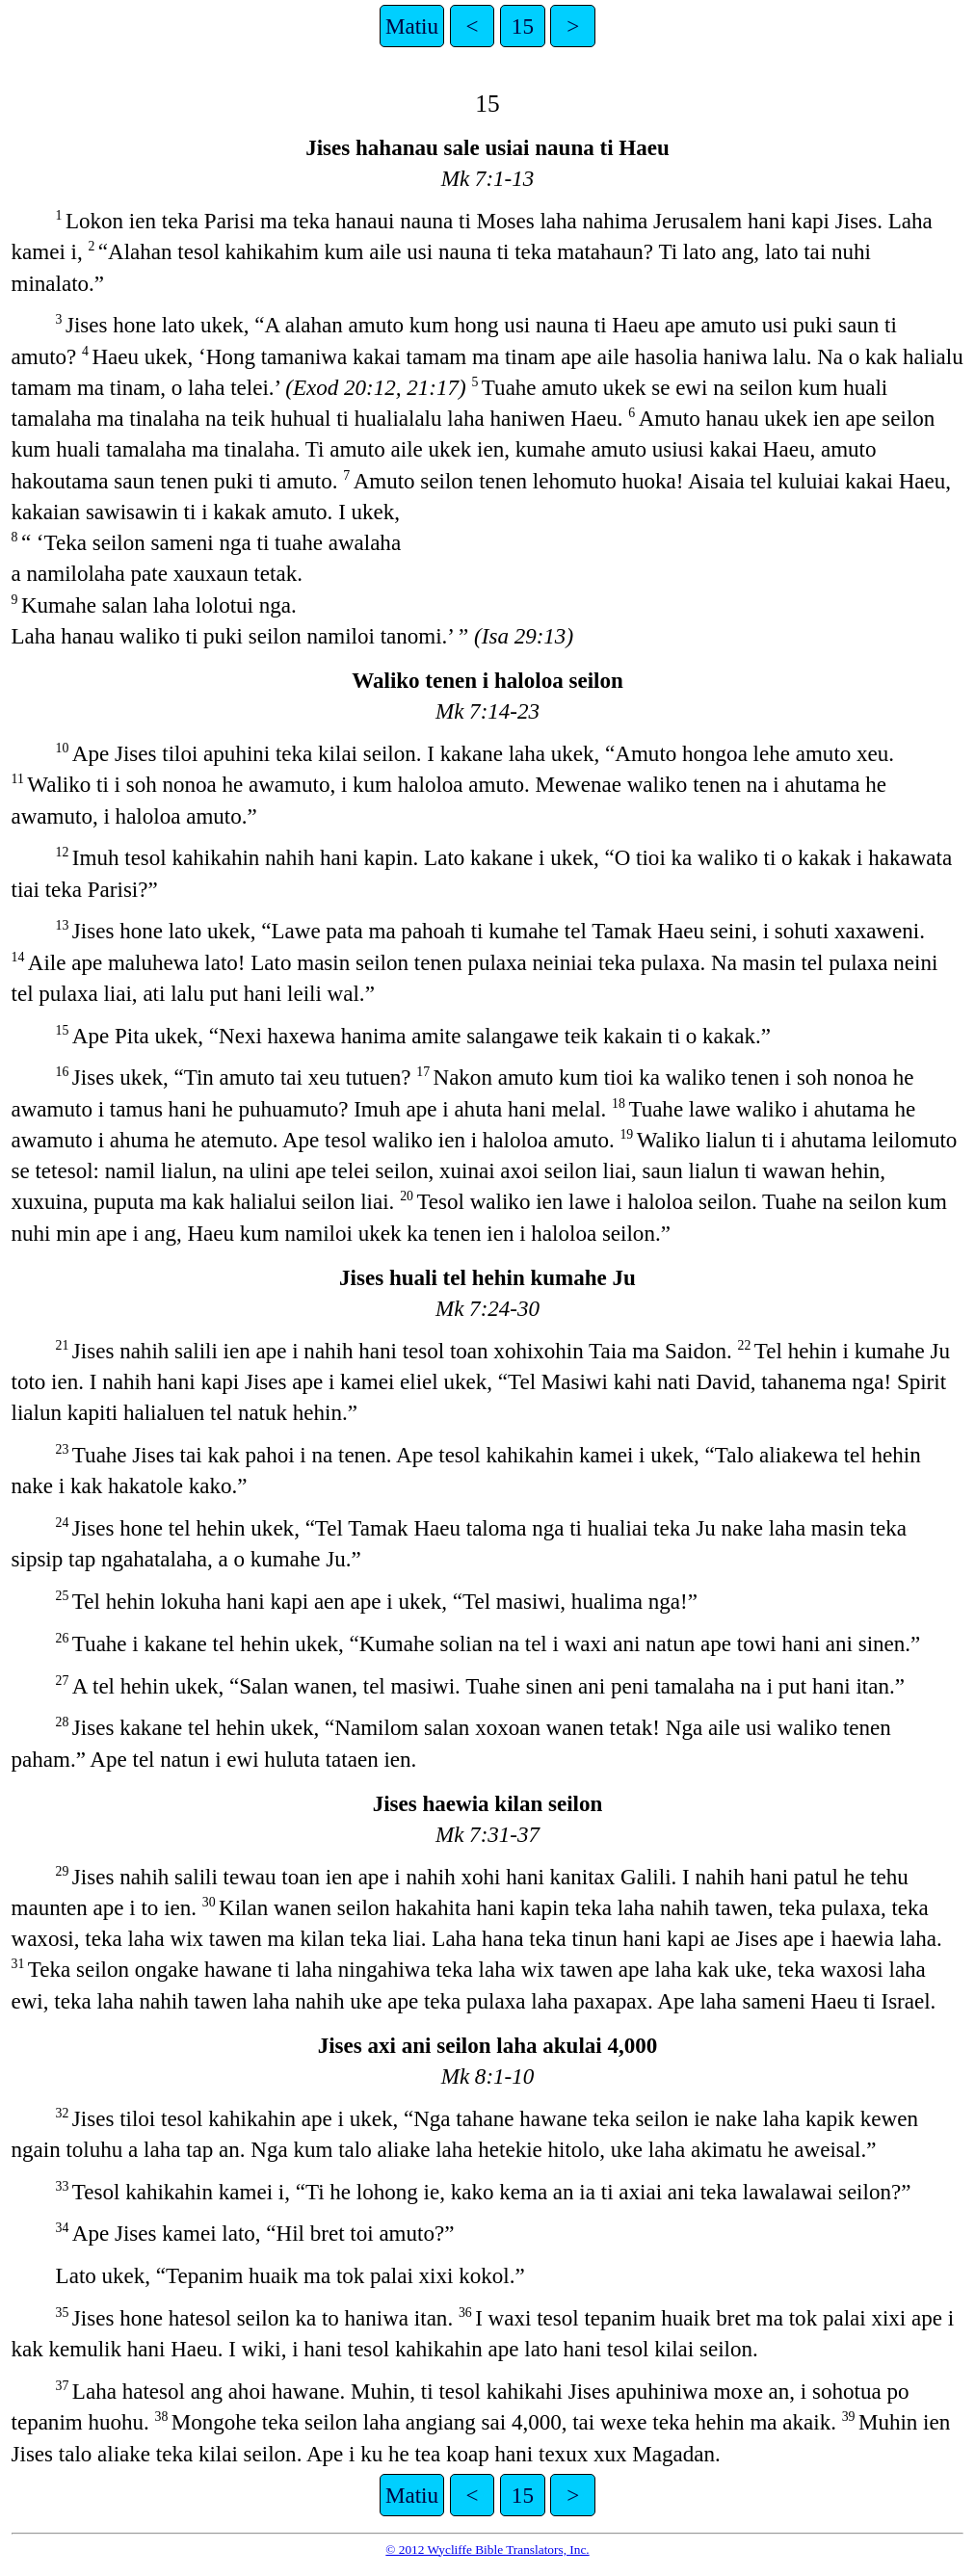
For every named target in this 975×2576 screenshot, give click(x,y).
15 (523, 26)
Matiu (411, 26)
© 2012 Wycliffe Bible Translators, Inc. (487, 2549)
